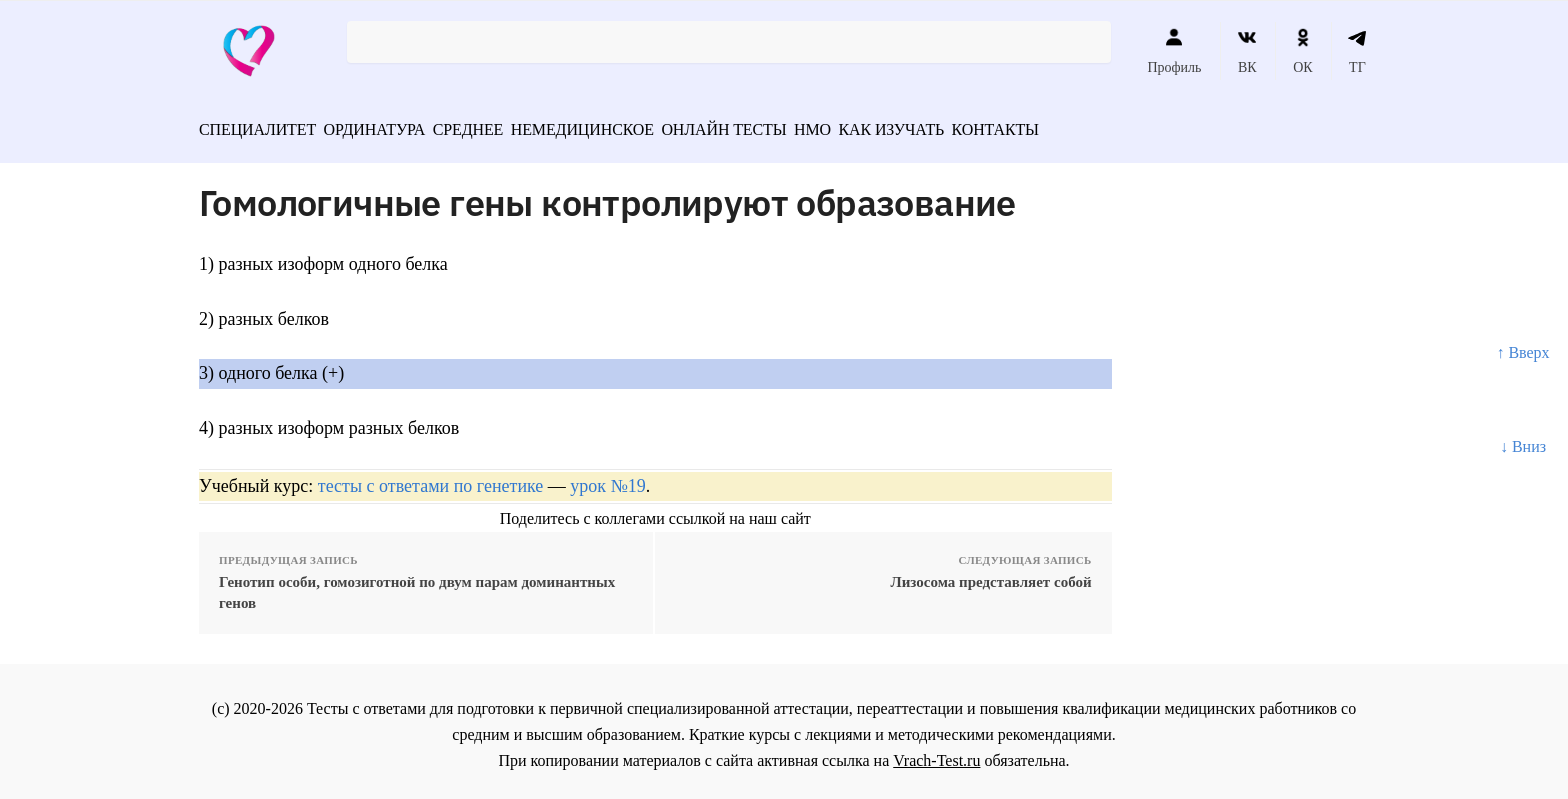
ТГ (1357, 51)
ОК (1302, 51)
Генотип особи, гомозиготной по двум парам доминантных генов (417, 585)
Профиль (1174, 51)
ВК (1247, 51)
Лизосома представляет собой (991, 575)
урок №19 (607, 478)
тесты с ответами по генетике (431, 478)
